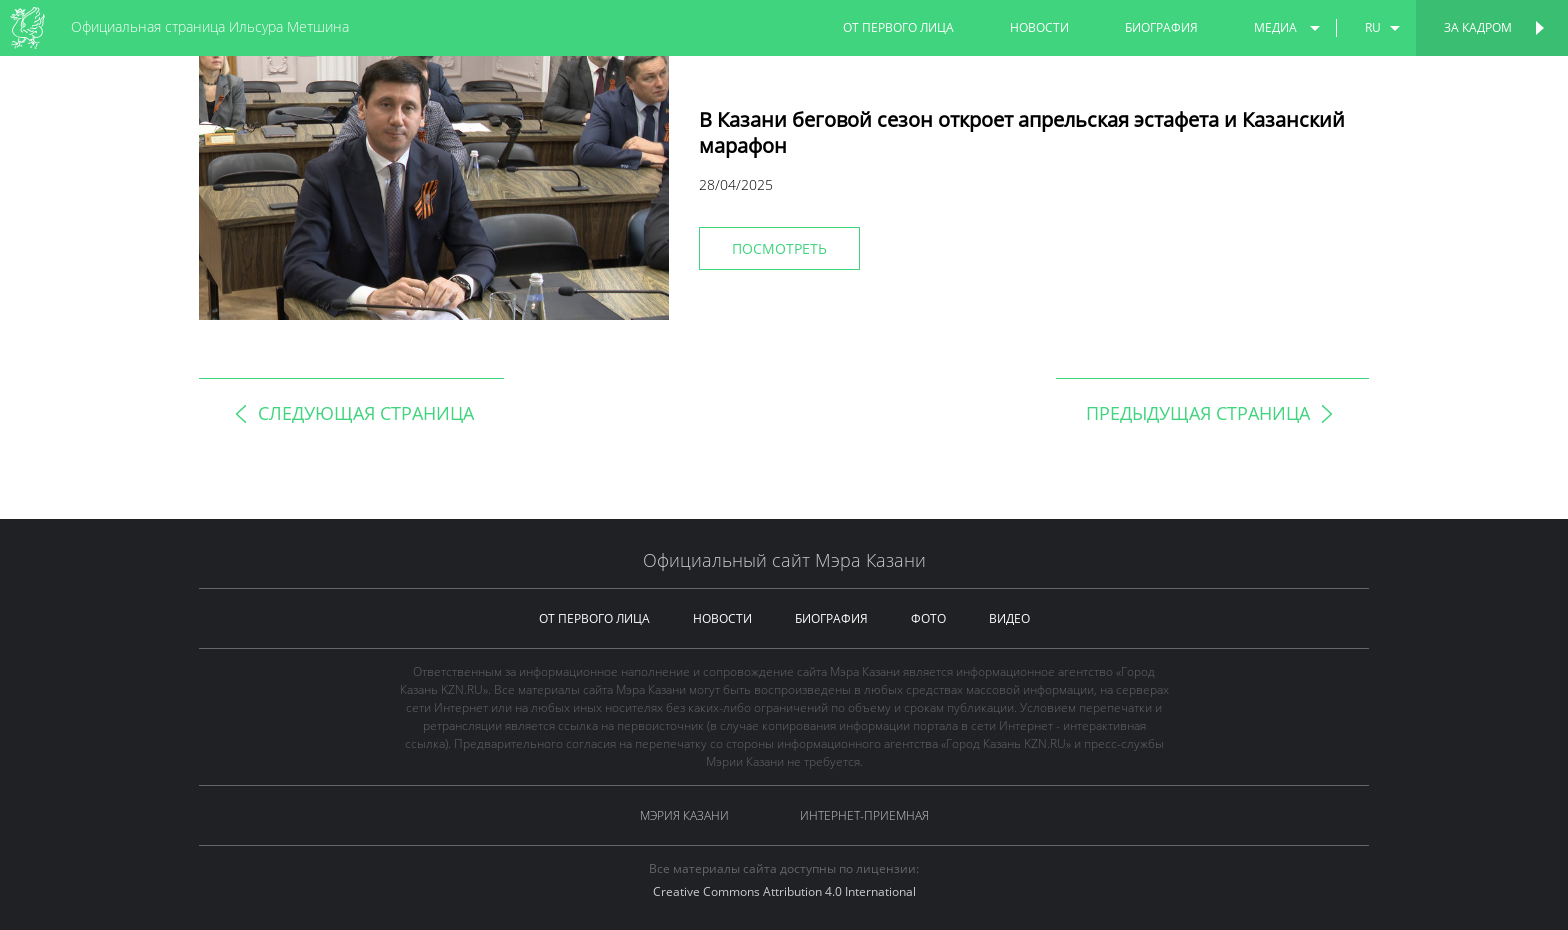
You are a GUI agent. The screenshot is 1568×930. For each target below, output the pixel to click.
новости (1039, 27)
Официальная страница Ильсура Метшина (210, 26)
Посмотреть (779, 248)
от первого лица (898, 27)
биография (1161, 27)
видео (1009, 618)
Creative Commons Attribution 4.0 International (784, 891)
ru (1373, 27)
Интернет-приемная (864, 815)
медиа (1275, 27)
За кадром (1478, 27)
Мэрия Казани (684, 815)
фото (928, 618)
